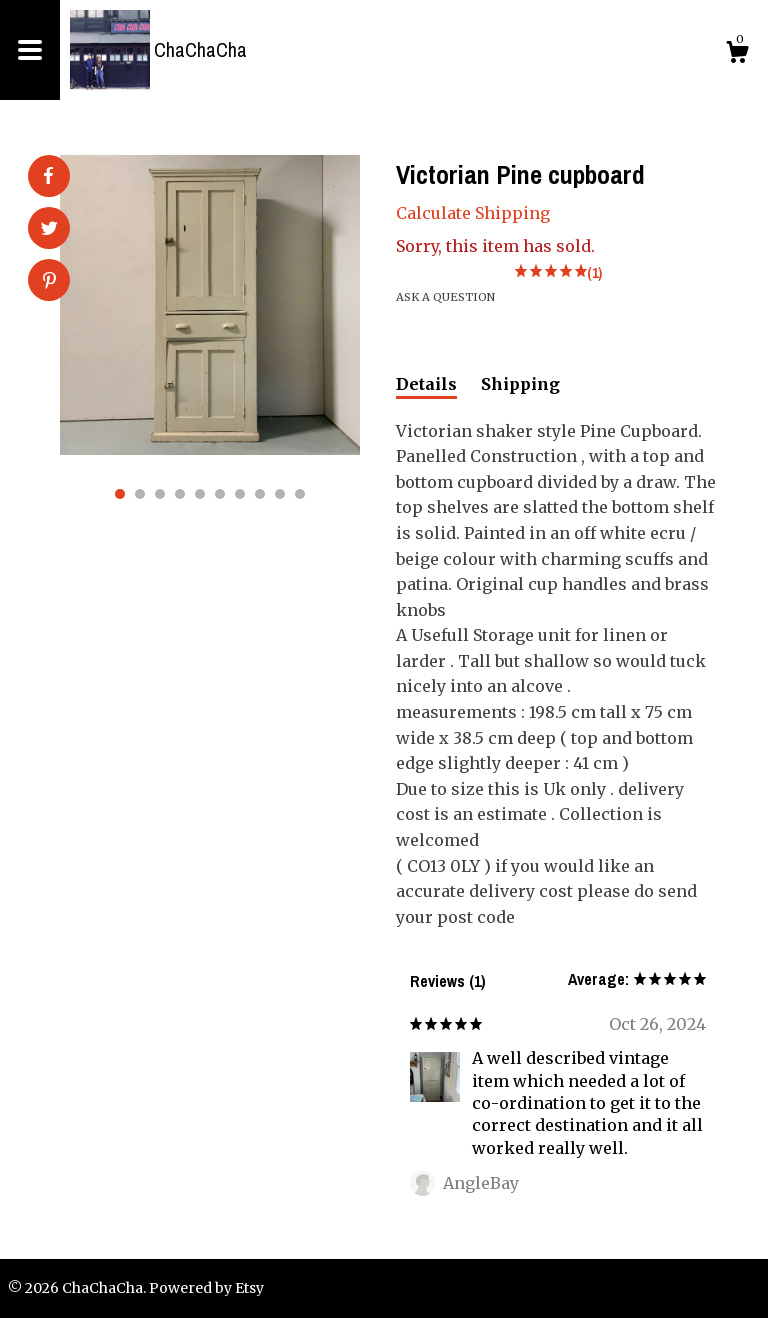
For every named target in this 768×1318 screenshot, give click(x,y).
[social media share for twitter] (49, 230)
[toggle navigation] (30, 50)
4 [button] (180, 494)
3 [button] (160, 494)
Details (426, 384)
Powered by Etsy (206, 1288)
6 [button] (220, 494)
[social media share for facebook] (48, 176)
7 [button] (240, 494)
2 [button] (140, 494)
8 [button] (260, 494)
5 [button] (200, 494)
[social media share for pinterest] (49, 282)
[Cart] (737, 55)
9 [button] (280, 494)
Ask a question (445, 297)
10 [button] (300, 494)
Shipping (520, 384)
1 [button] (120, 494)
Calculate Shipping (473, 213)
